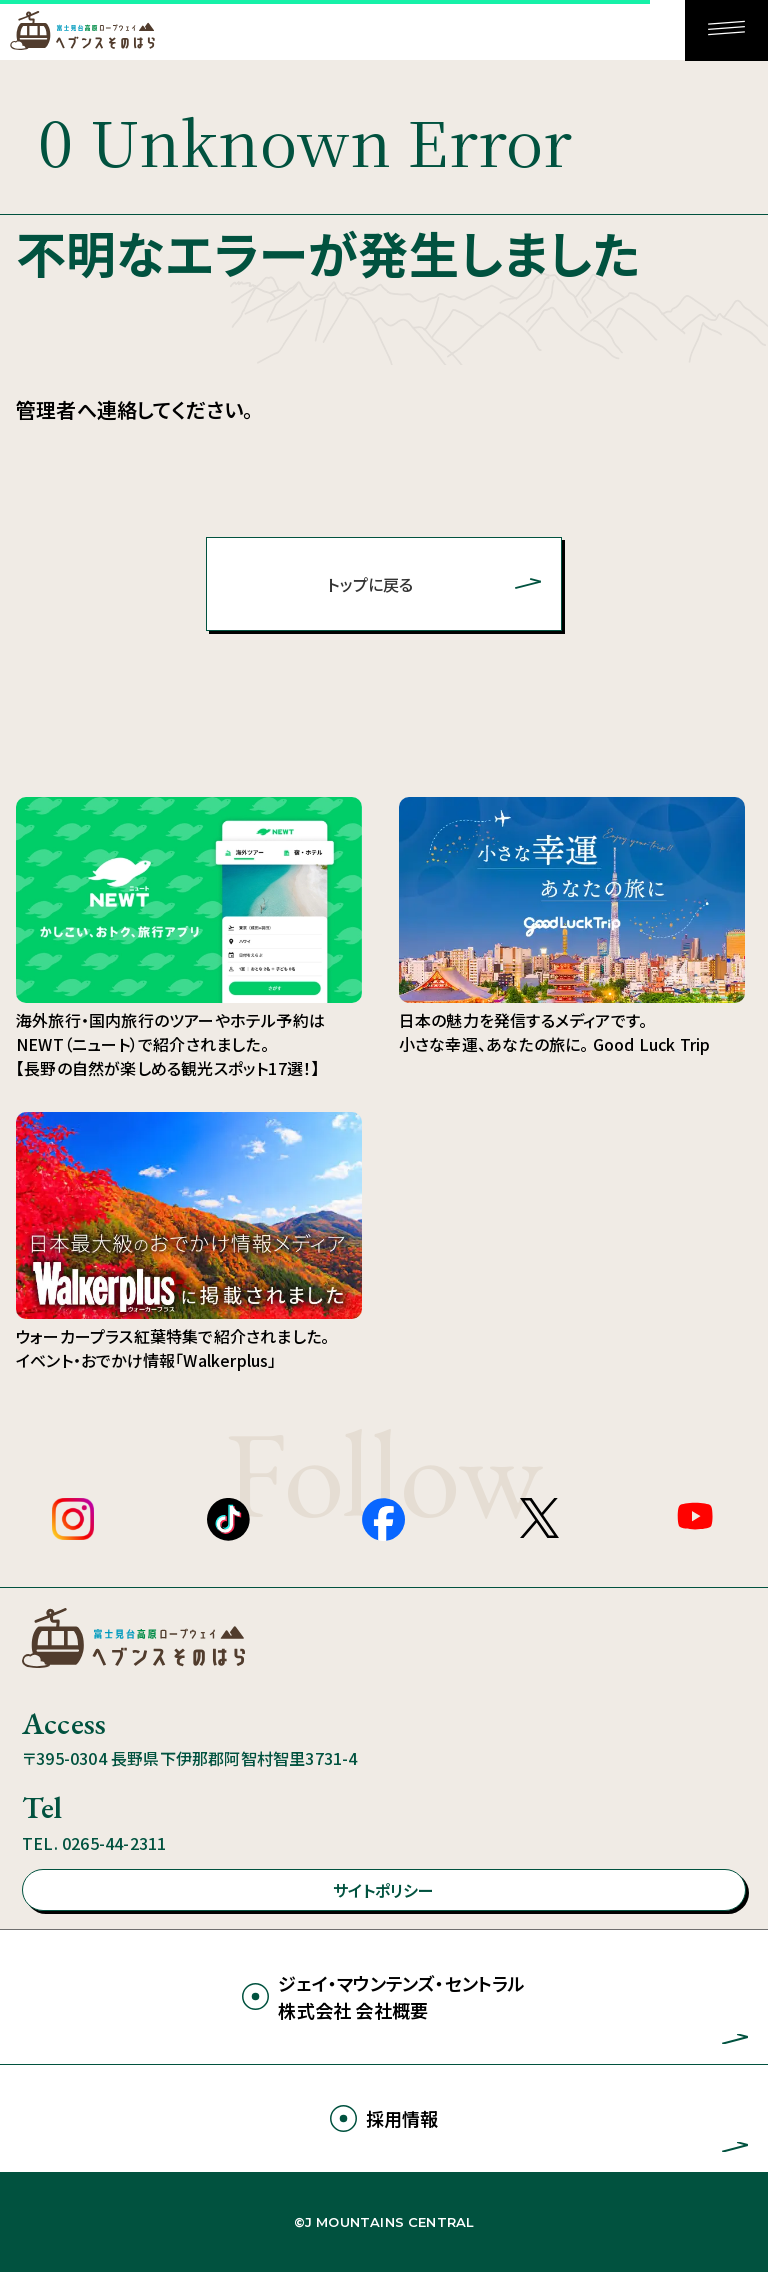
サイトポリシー (383, 1890)
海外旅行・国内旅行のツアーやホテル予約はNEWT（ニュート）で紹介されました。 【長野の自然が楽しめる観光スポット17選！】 (170, 1044)
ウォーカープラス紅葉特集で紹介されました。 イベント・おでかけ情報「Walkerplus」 (189, 1241)
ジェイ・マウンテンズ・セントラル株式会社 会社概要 (401, 1996)
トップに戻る (370, 584)
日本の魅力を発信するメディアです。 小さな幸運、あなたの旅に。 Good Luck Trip (572, 926)
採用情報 (402, 2118)
